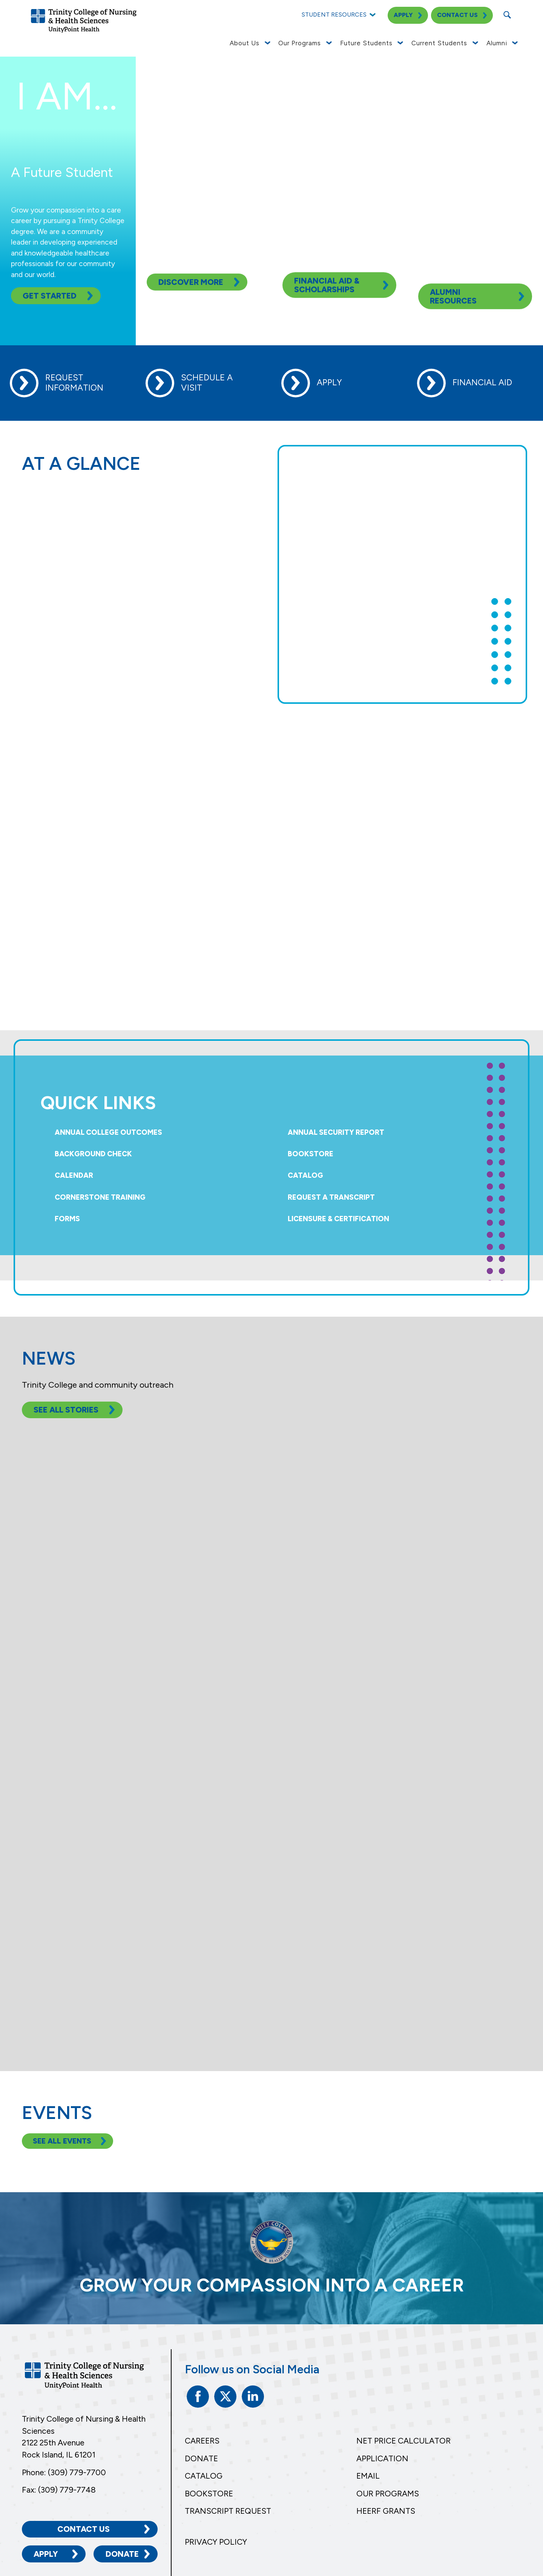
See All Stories (66, 1409)
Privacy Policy (216, 2542)
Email (368, 2476)
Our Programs (387, 2493)
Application (382, 2458)
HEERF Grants (385, 2511)
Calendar (74, 1175)
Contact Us (83, 2529)
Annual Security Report (336, 1132)
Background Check (93, 1154)
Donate (122, 2554)
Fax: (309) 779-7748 (59, 2489)
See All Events (62, 2141)
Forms (67, 1218)
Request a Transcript (331, 1197)
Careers (202, 2440)
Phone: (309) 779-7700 (64, 2472)
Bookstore (310, 1154)
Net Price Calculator (403, 2440)
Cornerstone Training (100, 1197)
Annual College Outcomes (108, 1132)
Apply (46, 2554)
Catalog (305, 1175)
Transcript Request (228, 2511)
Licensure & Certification (338, 1218)
